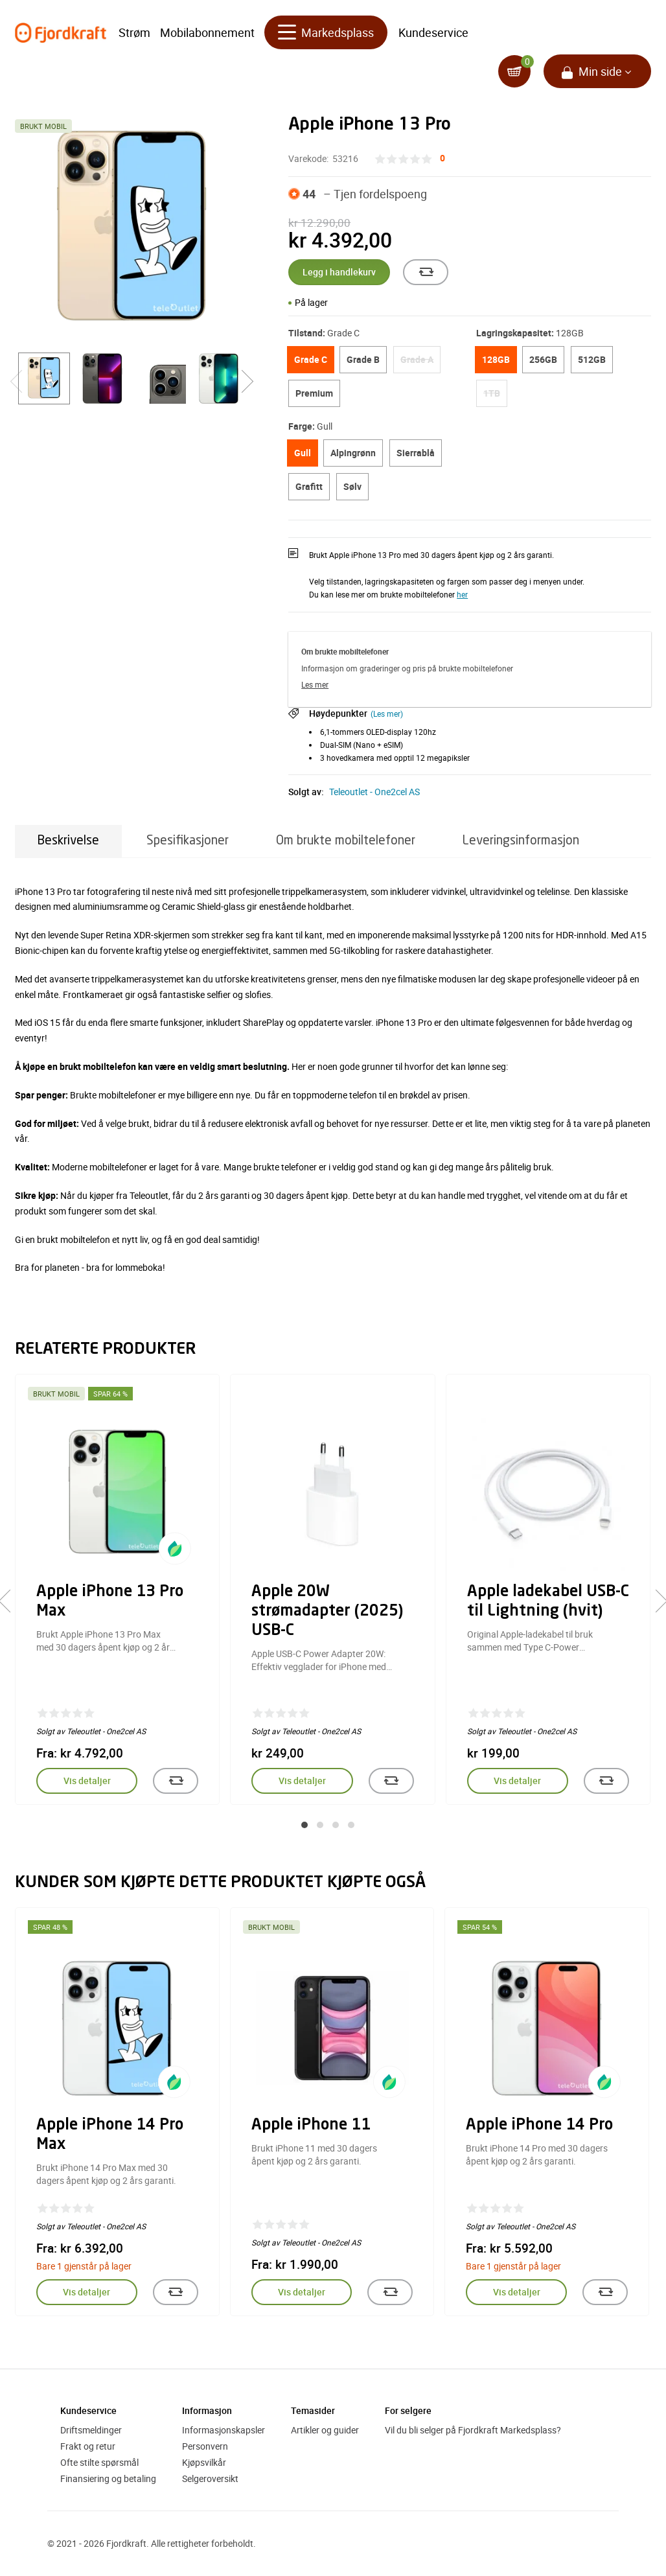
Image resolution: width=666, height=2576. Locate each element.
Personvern (205, 2446)
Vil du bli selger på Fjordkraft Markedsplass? (473, 2430)
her (462, 594)
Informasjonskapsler (223, 2430)
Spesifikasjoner (187, 841)
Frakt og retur (87, 2446)
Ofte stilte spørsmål (99, 2462)
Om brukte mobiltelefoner (345, 841)
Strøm (134, 32)
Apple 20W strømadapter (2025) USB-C (327, 1611)
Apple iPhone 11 (311, 2125)
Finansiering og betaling (108, 2478)
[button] (304, 1824)
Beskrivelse (68, 841)
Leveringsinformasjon (521, 841)
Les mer (314, 684)
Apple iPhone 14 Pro (539, 2125)
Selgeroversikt (210, 2478)
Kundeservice (433, 32)
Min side (600, 71)
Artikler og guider (325, 2430)
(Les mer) (387, 713)
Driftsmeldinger (91, 2430)
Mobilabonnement (207, 32)
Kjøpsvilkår (204, 2462)
